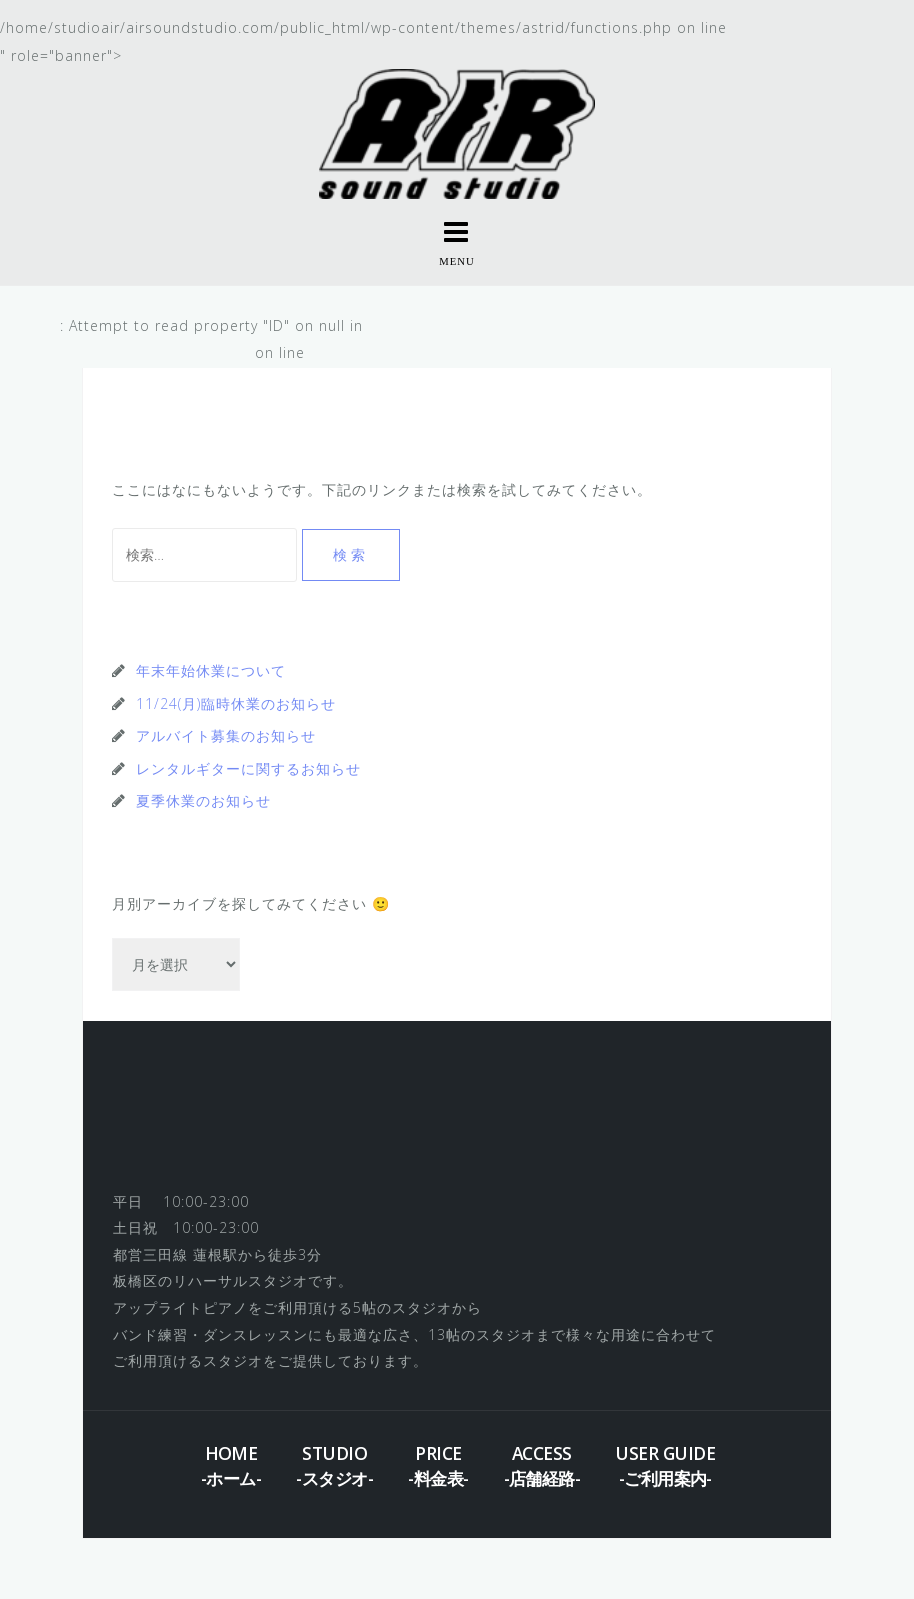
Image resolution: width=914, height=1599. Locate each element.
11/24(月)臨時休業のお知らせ (236, 703)
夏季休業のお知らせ (203, 800)
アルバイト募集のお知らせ (226, 735)
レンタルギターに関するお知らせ (248, 768)
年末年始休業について (211, 670)
